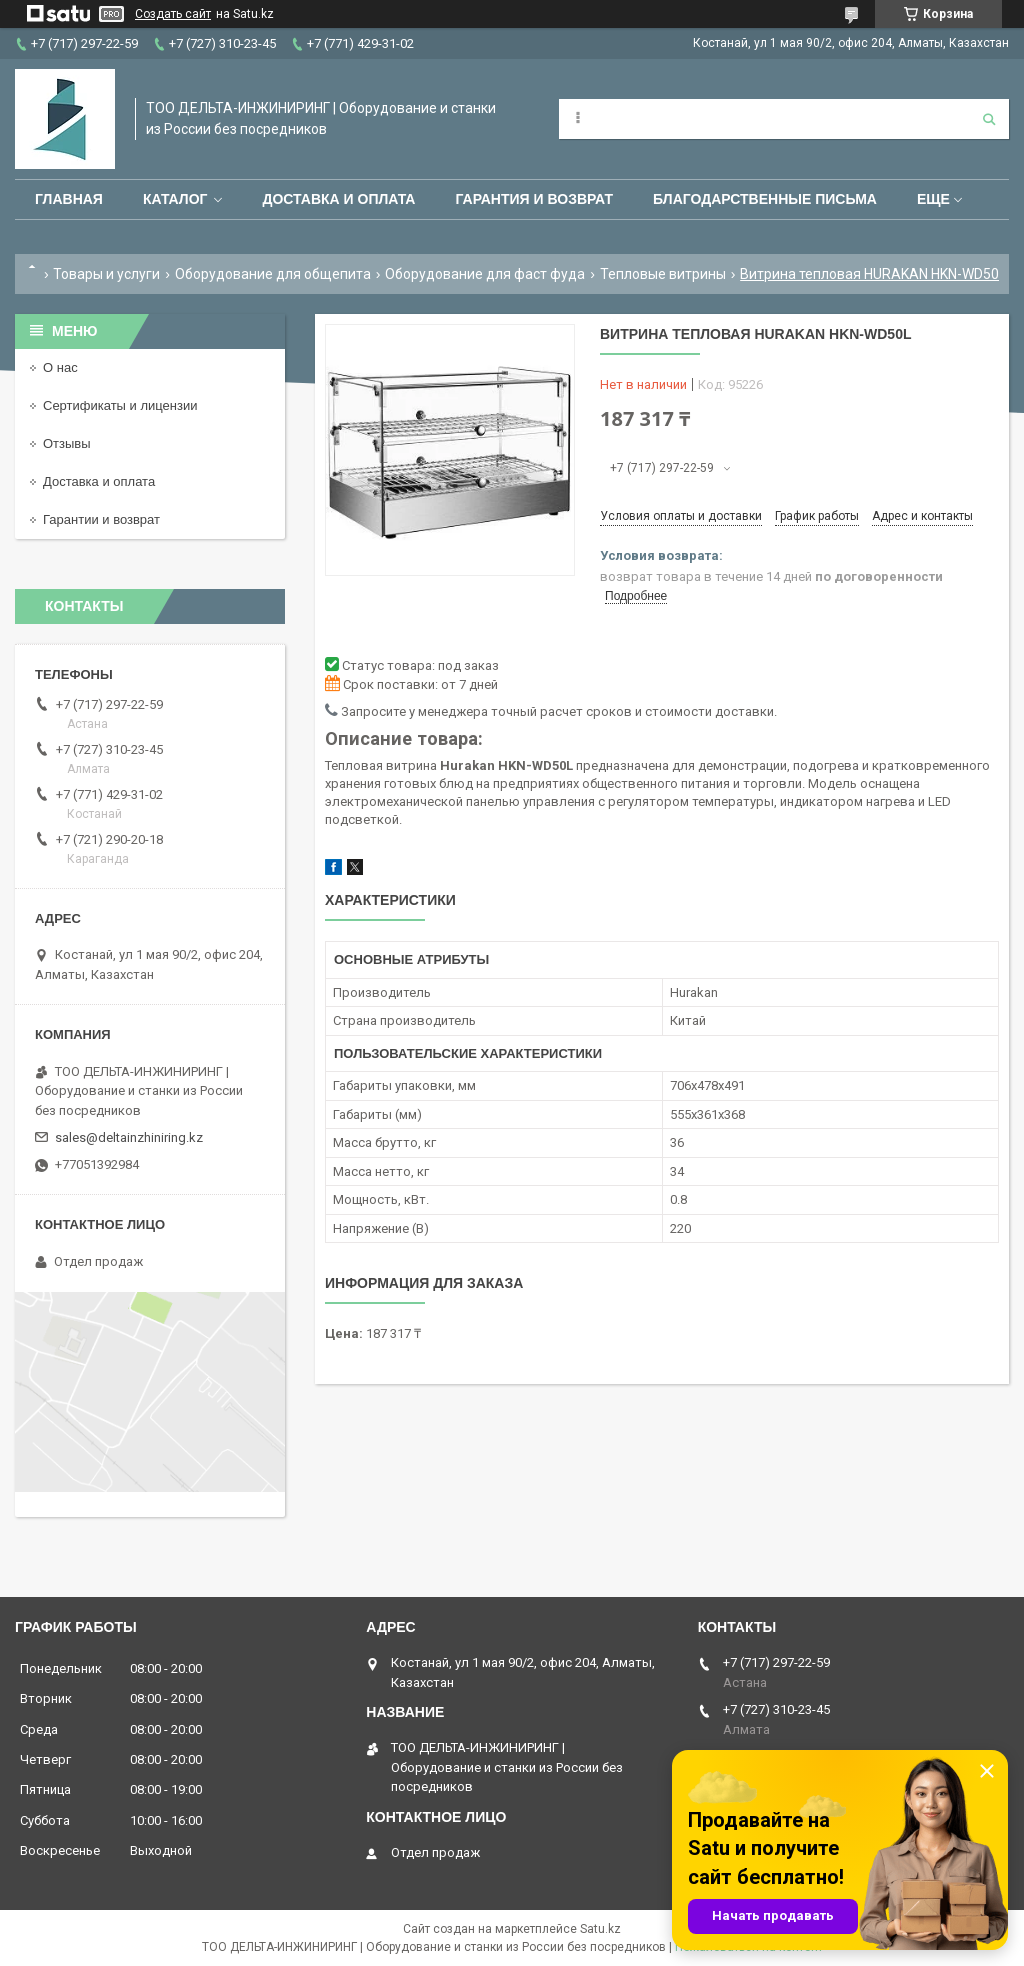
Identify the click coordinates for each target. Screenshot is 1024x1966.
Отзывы (67, 443)
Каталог (175, 199)
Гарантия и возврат (534, 199)
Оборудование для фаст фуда (485, 274)
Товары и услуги (106, 274)
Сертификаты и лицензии (120, 405)
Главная (69, 199)
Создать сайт (173, 14)
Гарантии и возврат (101, 519)
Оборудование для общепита (273, 274)
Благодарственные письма (765, 199)
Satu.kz (600, 1929)
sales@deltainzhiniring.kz (129, 1137)
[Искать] (989, 119)
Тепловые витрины (663, 274)
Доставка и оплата (338, 199)
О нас (60, 367)
